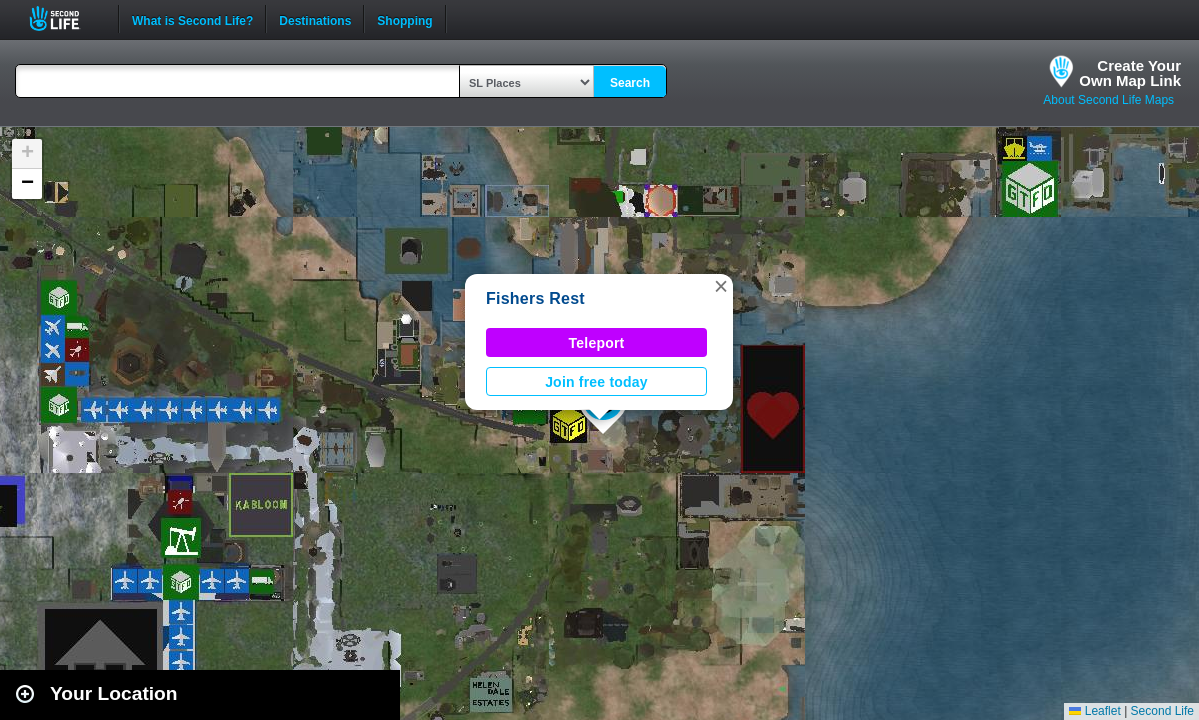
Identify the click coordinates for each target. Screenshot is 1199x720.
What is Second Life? (192, 19)
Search (630, 83)
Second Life (65, 18)
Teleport (597, 343)
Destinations (315, 19)
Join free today (596, 382)
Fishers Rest (535, 298)
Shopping (404, 19)
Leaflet (1094, 711)
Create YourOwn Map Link (1130, 73)
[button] (721, 286)
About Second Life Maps (1108, 100)
